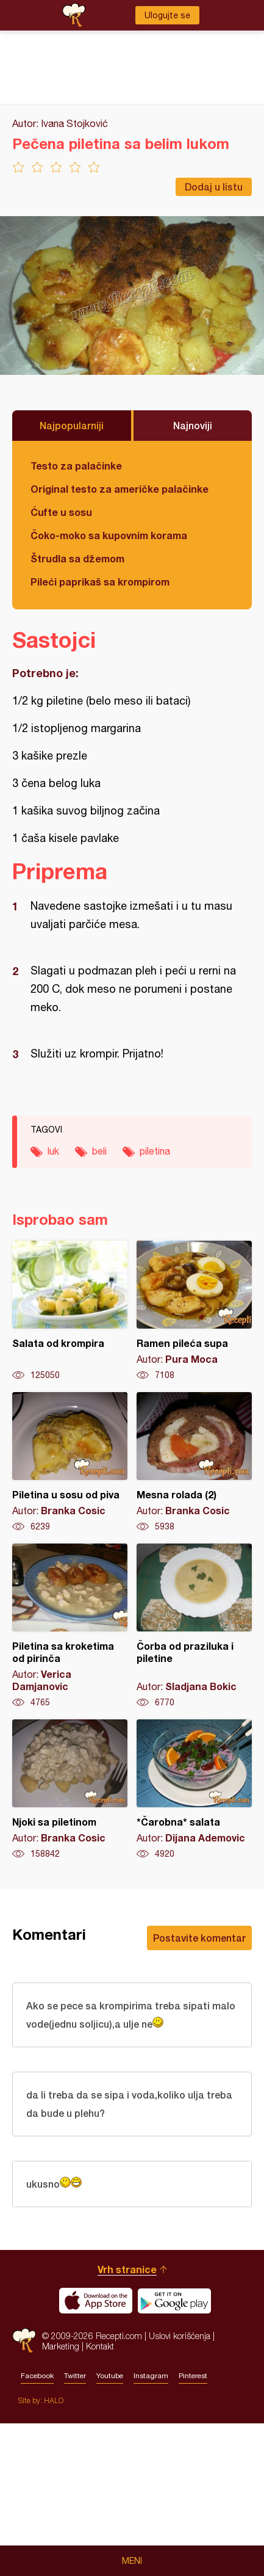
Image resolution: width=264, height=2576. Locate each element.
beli (99, 1150)
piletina (155, 1150)
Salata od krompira (69, 1311)
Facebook (37, 2375)
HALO (53, 2400)
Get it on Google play (174, 2300)
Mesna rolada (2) (194, 1462)
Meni (132, 2561)
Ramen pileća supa (194, 1311)
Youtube (109, 2375)
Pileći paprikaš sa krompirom (99, 581)
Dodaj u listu (214, 186)
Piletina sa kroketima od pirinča (69, 1626)
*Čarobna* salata (194, 1789)
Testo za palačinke (76, 465)
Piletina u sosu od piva (69, 1462)
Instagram (151, 2375)
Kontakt (100, 2346)
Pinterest (193, 2375)
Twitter (75, 2375)
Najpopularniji (72, 425)
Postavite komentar (199, 1937)
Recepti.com (24, 2341)
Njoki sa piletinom (69, 1789)
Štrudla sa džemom (77, 558)
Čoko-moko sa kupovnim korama (108, 535)
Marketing (60, 2346)
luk (53, 1150)
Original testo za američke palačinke (119, 489)
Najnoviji (192, 425)
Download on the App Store (95, 2300)
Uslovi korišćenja (179, 2336)
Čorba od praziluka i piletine (194, 1626)
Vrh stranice (127, 2269)
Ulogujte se (167, 15)
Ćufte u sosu (61, 512)
